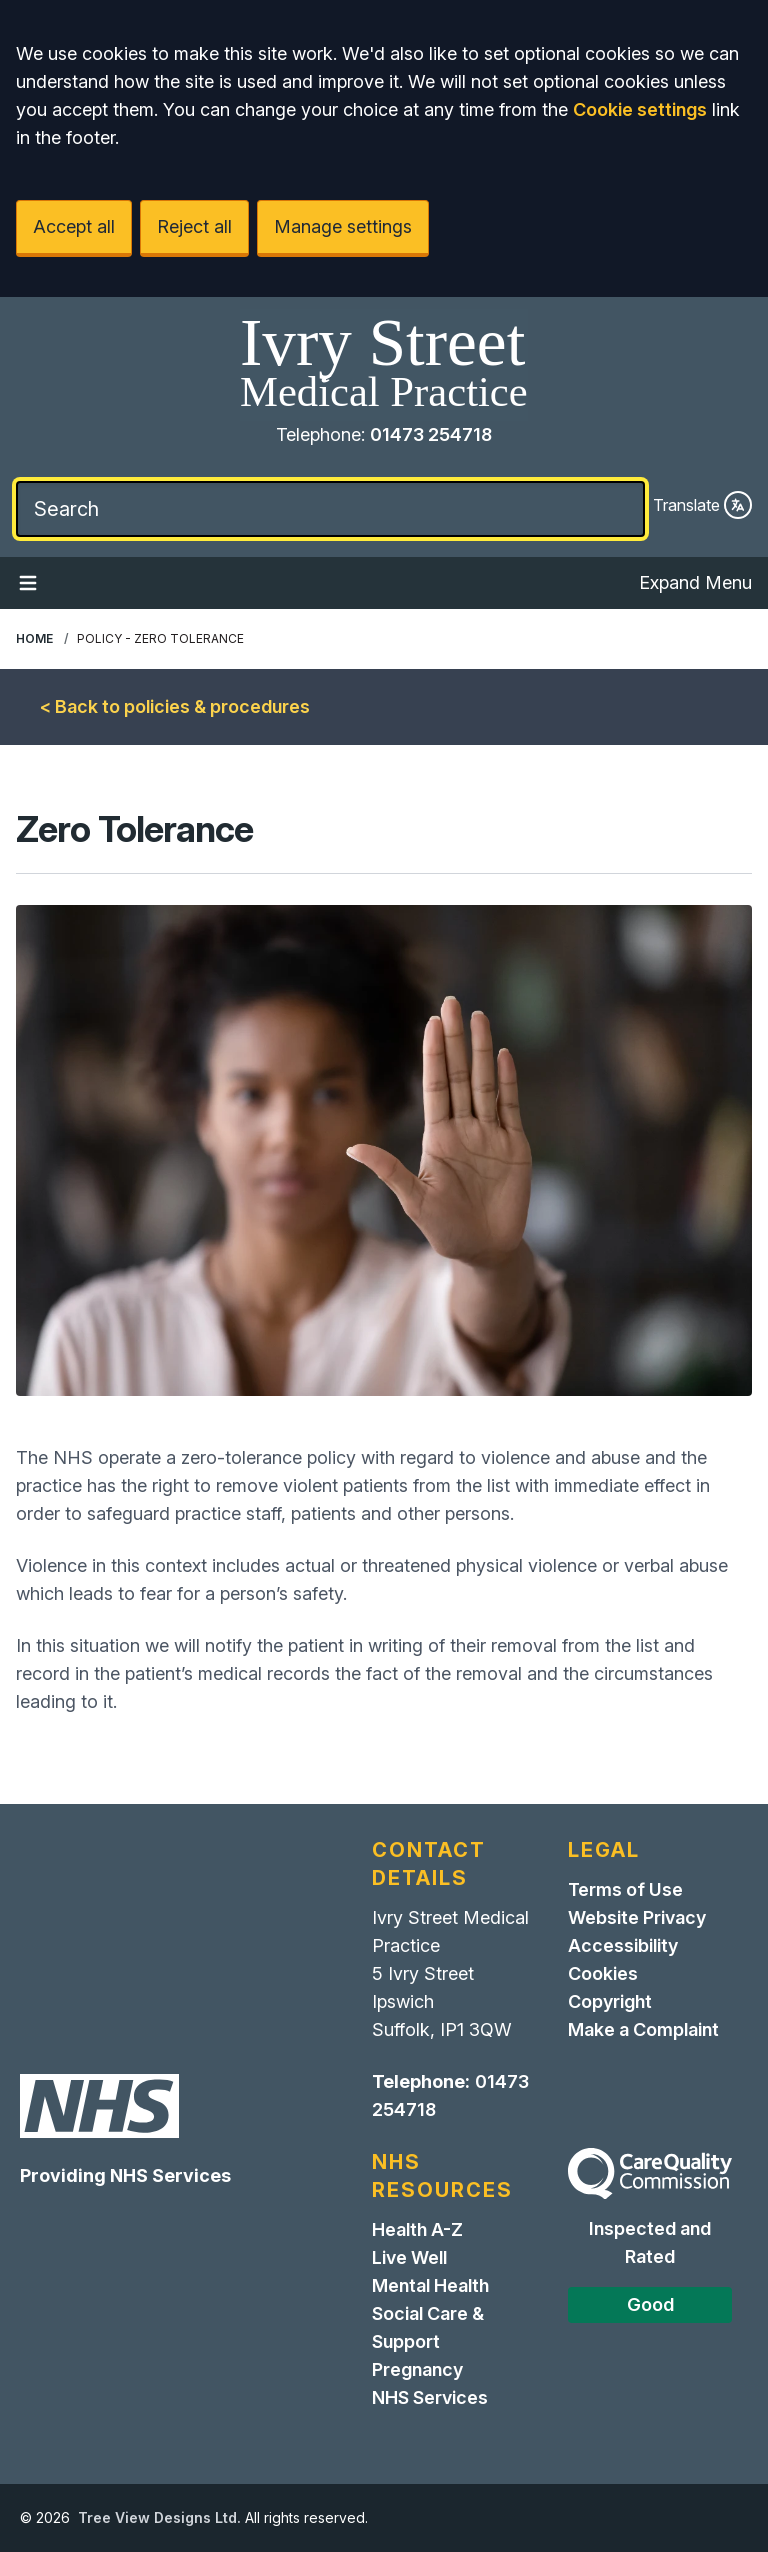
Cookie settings (640, 109)
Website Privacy (637, 1917)
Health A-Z (417, 2229)
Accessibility (623, 1945)
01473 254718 (431, 434)
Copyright (610, 2001)
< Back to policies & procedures (175, 706)
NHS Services (430, 2397)
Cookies (603, 1973)
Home (34, 638)
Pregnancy (417, 2369)
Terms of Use (625, 1889)
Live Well (409, 2257)
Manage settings (343, 226)
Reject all (194, 226)
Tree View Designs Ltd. (159, 2517)
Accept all (74, 226)
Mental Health (430, 2285)
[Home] (384, 365)
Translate (702, 505)
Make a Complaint (643, 2029)
